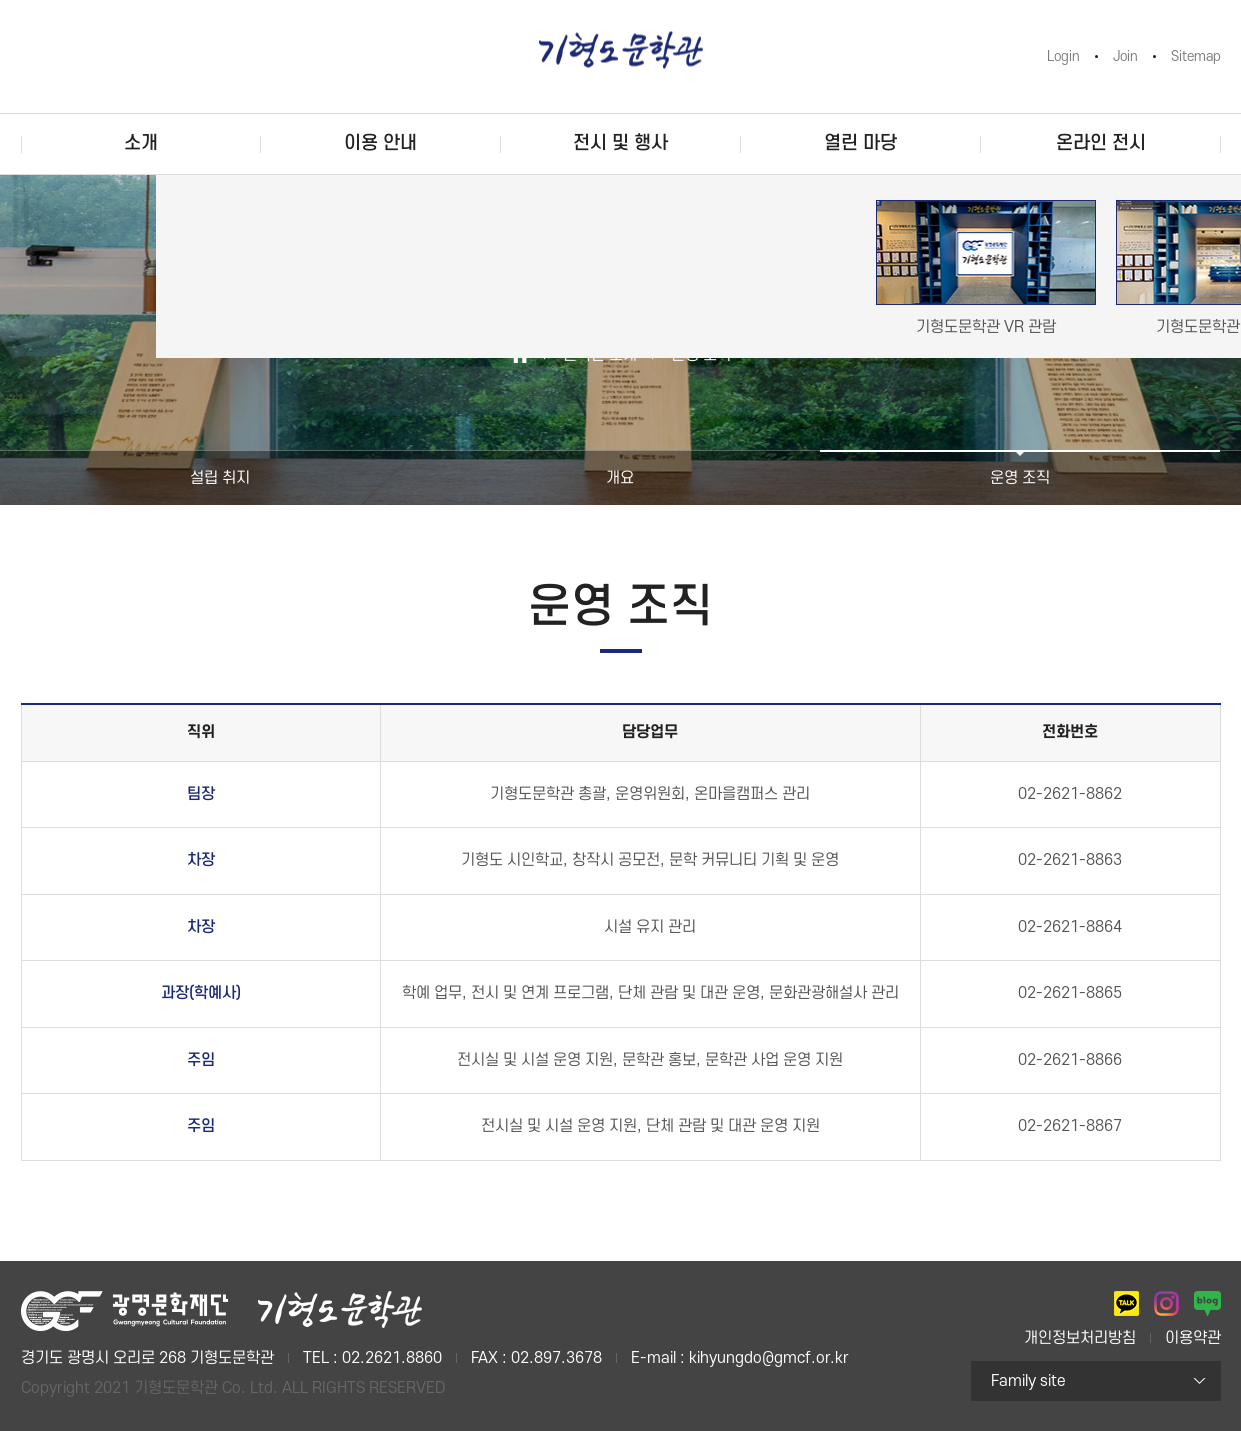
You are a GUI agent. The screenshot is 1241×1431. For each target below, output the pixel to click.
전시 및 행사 (620, 143)
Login (1063, 56)
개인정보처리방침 (1080, 1338)
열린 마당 (860, 143)
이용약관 (1193, 1338)
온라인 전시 (1101, 143)
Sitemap (1196, 56)
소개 (141, 143)
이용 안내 (380, 143)
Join (1125, 56)
